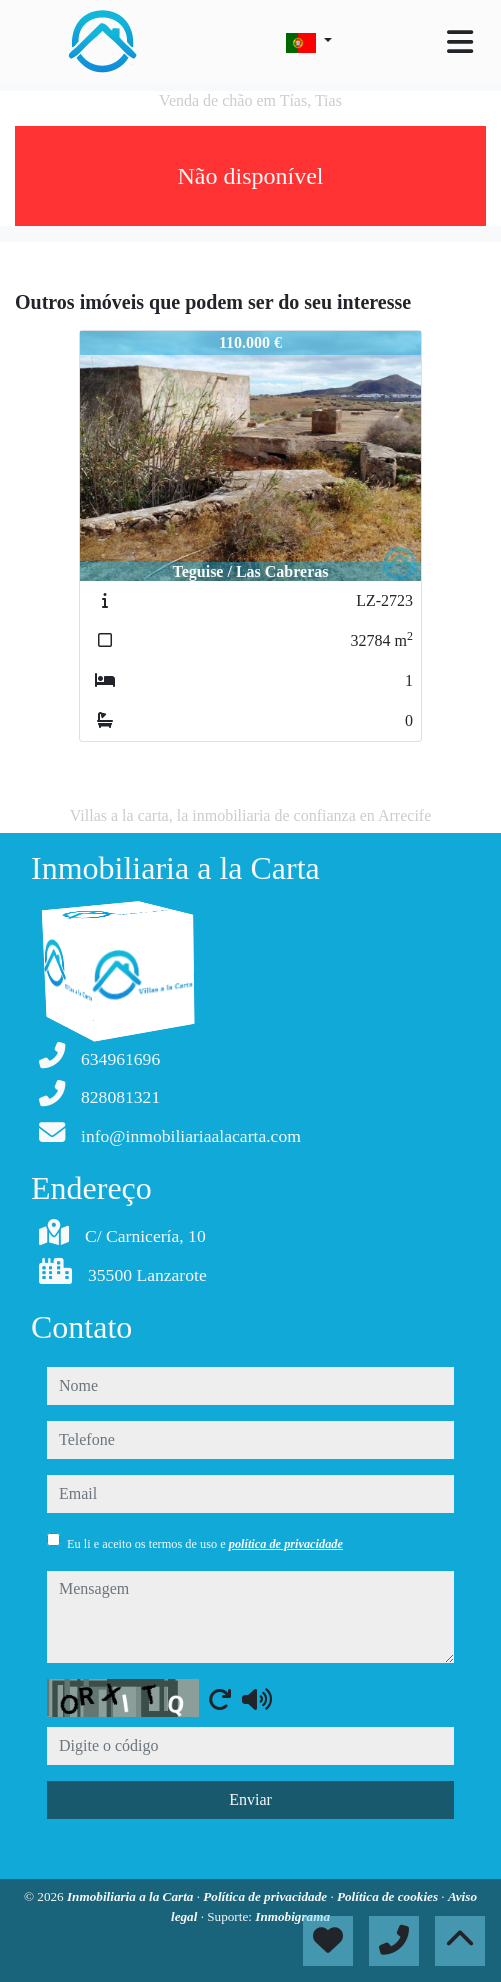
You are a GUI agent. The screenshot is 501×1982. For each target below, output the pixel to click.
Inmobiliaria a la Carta (132, 1896)
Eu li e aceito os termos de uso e (205, 1544)
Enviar (250, 1799)
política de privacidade (286, 1544)
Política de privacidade (266, 1896)
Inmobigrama (292, 1916)
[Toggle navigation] (460, 42)
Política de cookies (389, 1896)
